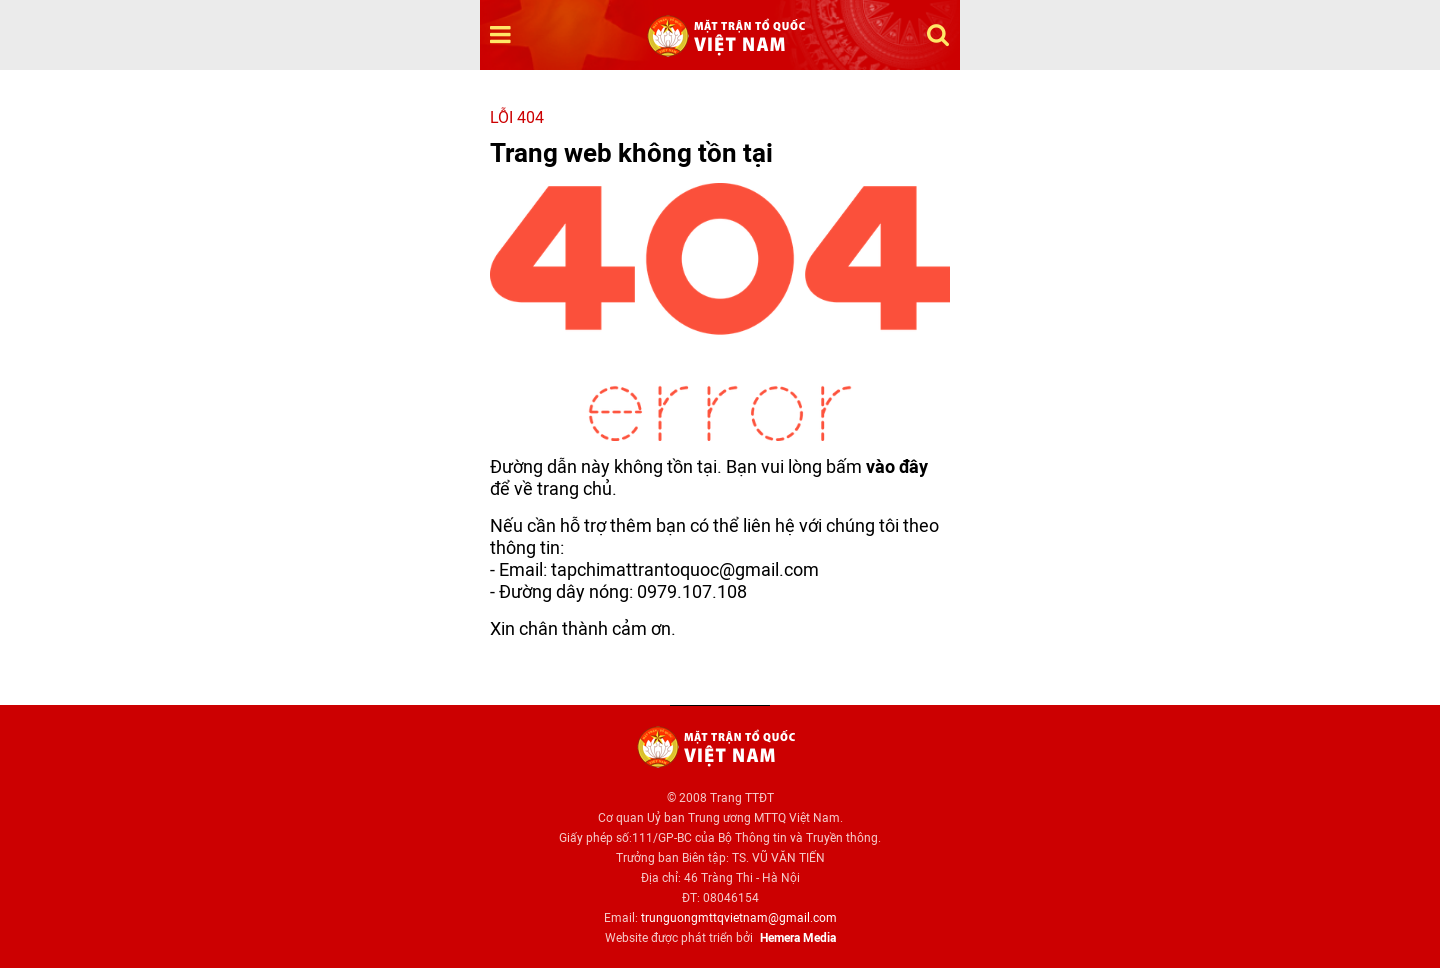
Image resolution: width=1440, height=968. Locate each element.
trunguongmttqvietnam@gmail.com (739, 918)
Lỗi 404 (517, 117)
